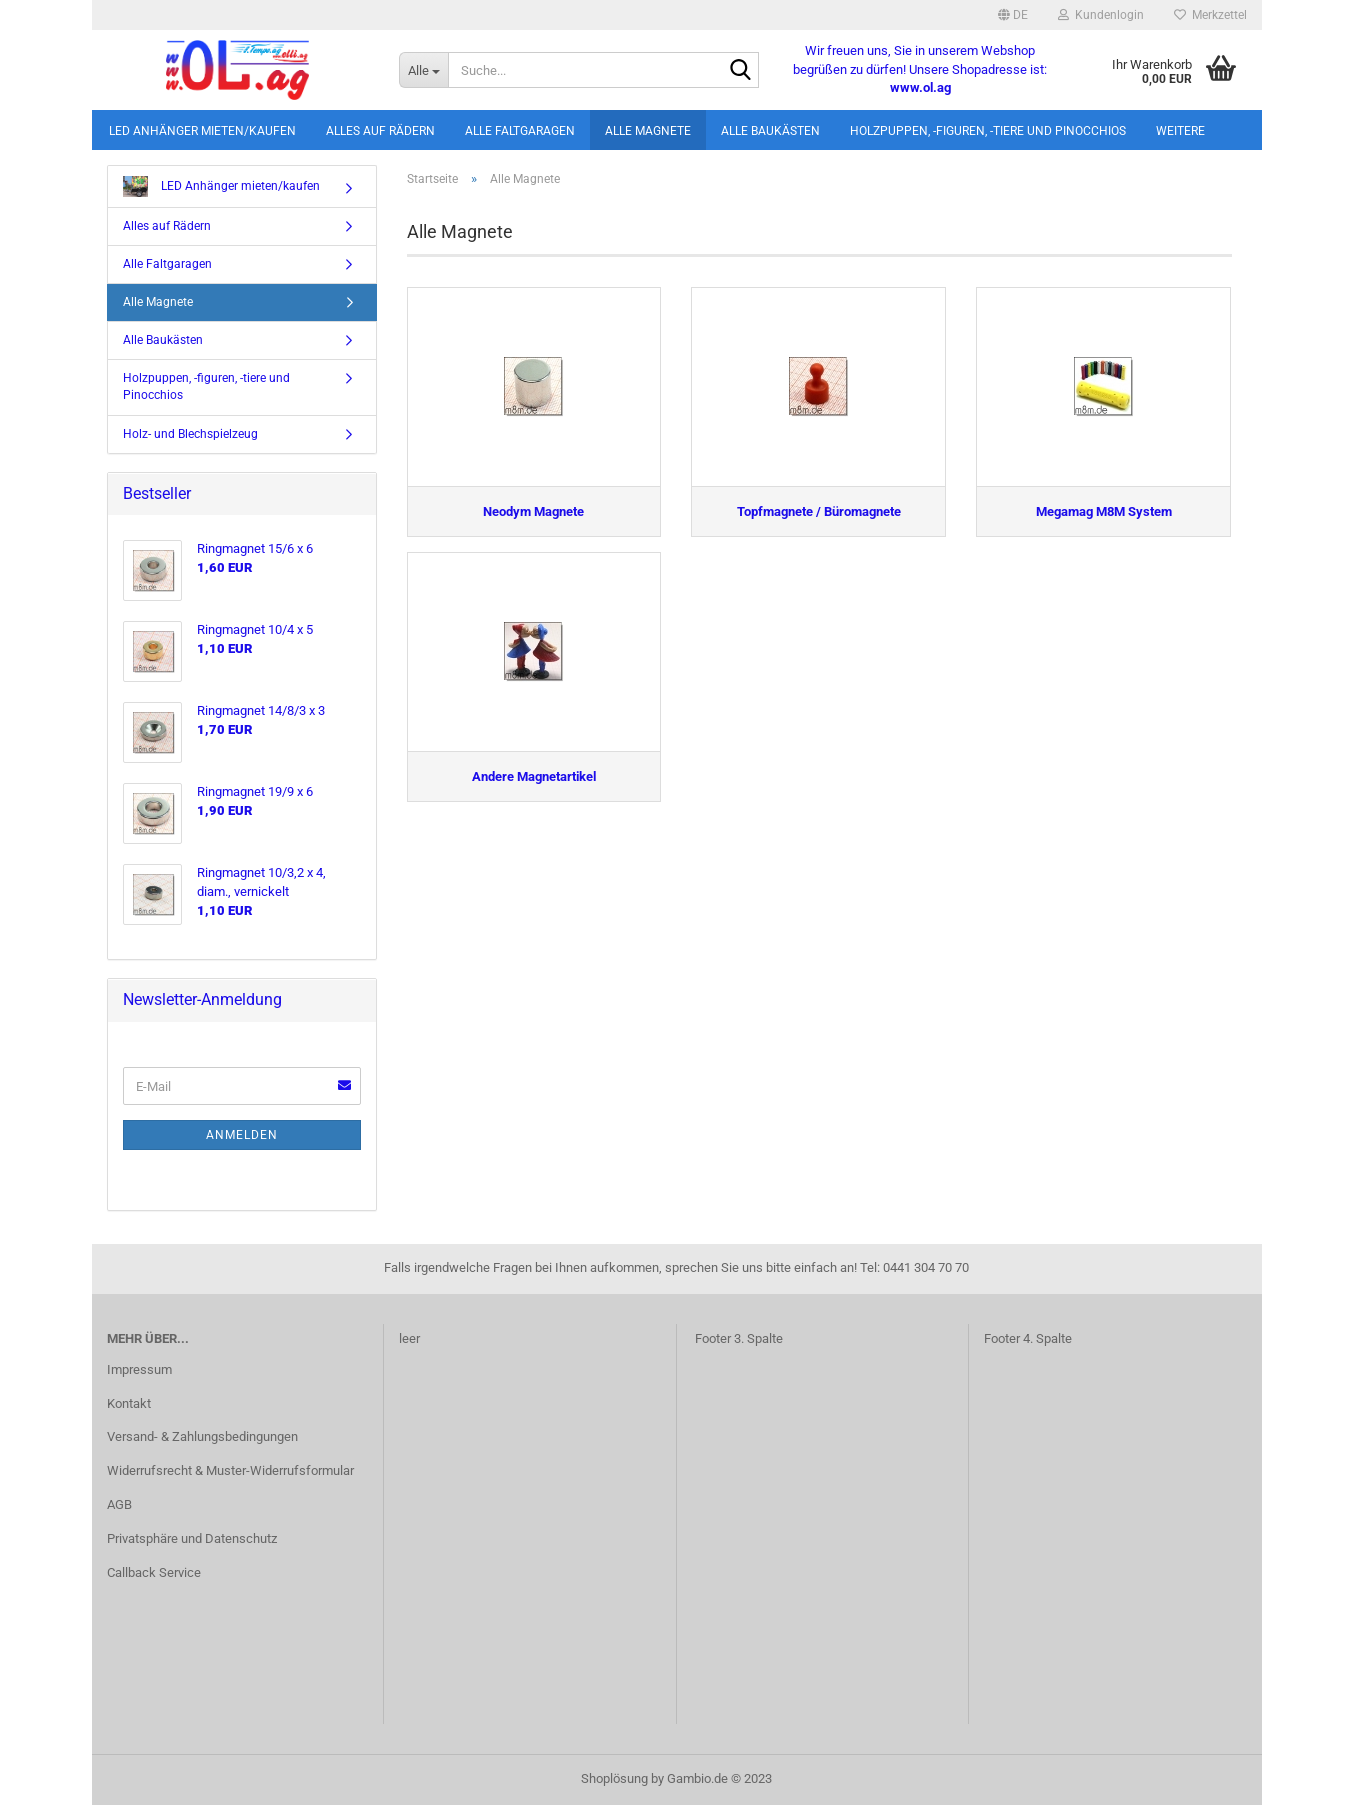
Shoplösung (614, 1778)
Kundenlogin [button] (1101, 15)
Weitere (1180, 131)
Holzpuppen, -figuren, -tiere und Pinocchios (988, 131)
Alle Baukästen (770, 131)
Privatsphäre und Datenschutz (192, 1538)
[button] (1013, 15)
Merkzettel (1210, 15)
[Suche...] (423, 70)
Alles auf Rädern (380, 131)
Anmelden (242, 1135)
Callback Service (154, 1572)
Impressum (139, 1369)
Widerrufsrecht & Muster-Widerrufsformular (230, 1470)
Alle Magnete (648, 131)
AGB (119, 1504)
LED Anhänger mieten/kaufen (202, 131)
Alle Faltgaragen (520, 131)
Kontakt (129, 1403)
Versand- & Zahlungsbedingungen (202, 1436)
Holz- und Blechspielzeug (190, 434)
